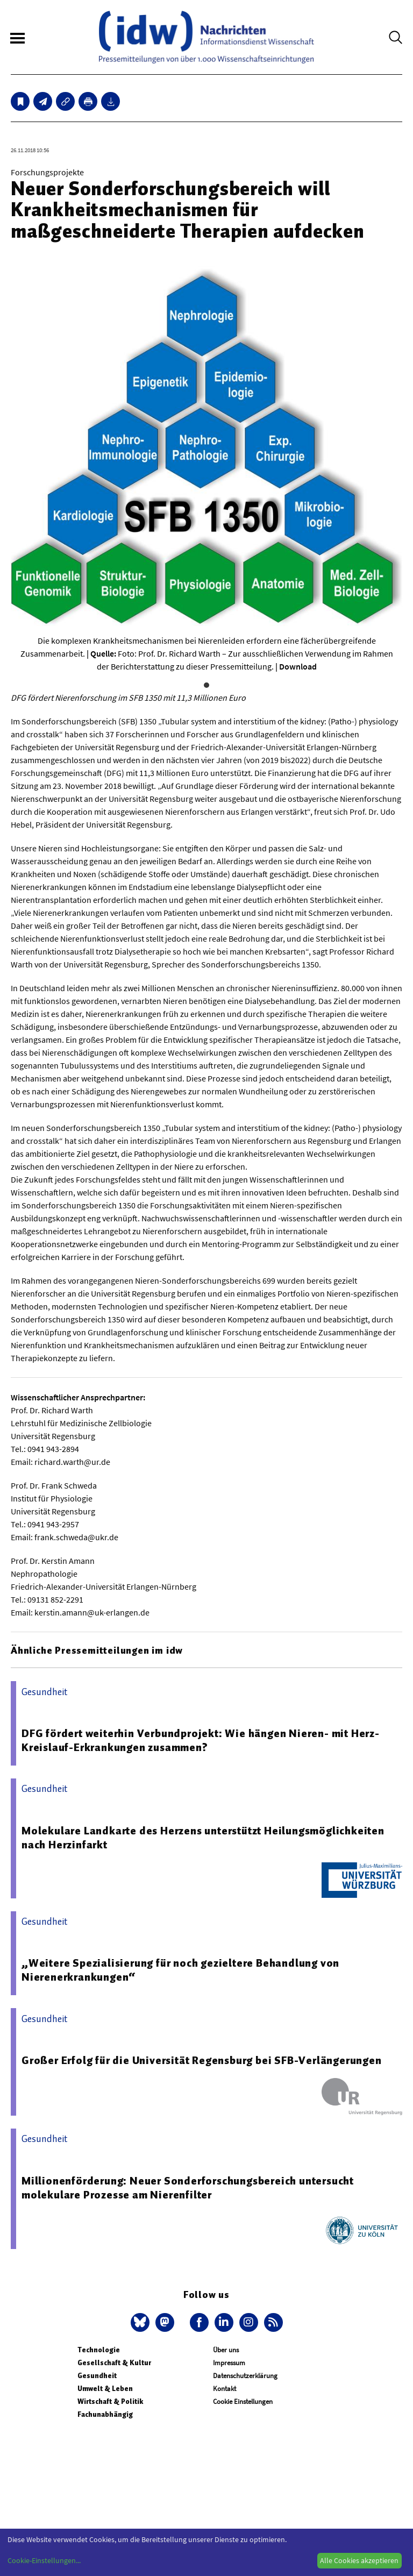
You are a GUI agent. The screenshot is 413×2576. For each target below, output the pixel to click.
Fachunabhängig (105, 2414)
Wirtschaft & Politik (110, 2401)
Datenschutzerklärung (245, 2375)
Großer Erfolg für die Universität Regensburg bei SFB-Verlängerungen (202, 2060)
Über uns (226, 2349)
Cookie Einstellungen (243, 2401)
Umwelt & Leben (105, 2388)
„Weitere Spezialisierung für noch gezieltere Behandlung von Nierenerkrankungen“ (180, 1970)
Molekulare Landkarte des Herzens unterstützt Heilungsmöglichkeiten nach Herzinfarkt (203, 1838)
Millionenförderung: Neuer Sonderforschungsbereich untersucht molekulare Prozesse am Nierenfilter (188, 2188)
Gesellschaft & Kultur (114, 2363)
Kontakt (224, 2388)
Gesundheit (97, 2376)
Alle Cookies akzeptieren (359, 2560)
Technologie (98, 2350)
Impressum (229, 2362)
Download (298, 666)
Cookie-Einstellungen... (44, 2560)
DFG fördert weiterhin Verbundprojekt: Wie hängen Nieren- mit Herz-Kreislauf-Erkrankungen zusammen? (201, 1740)
